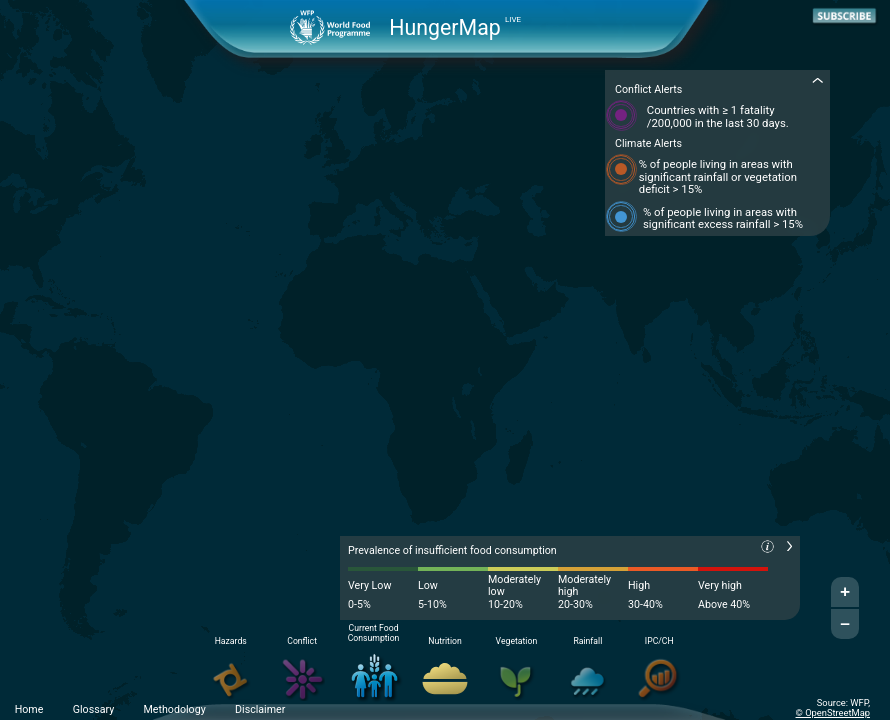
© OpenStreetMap (833, 712)
